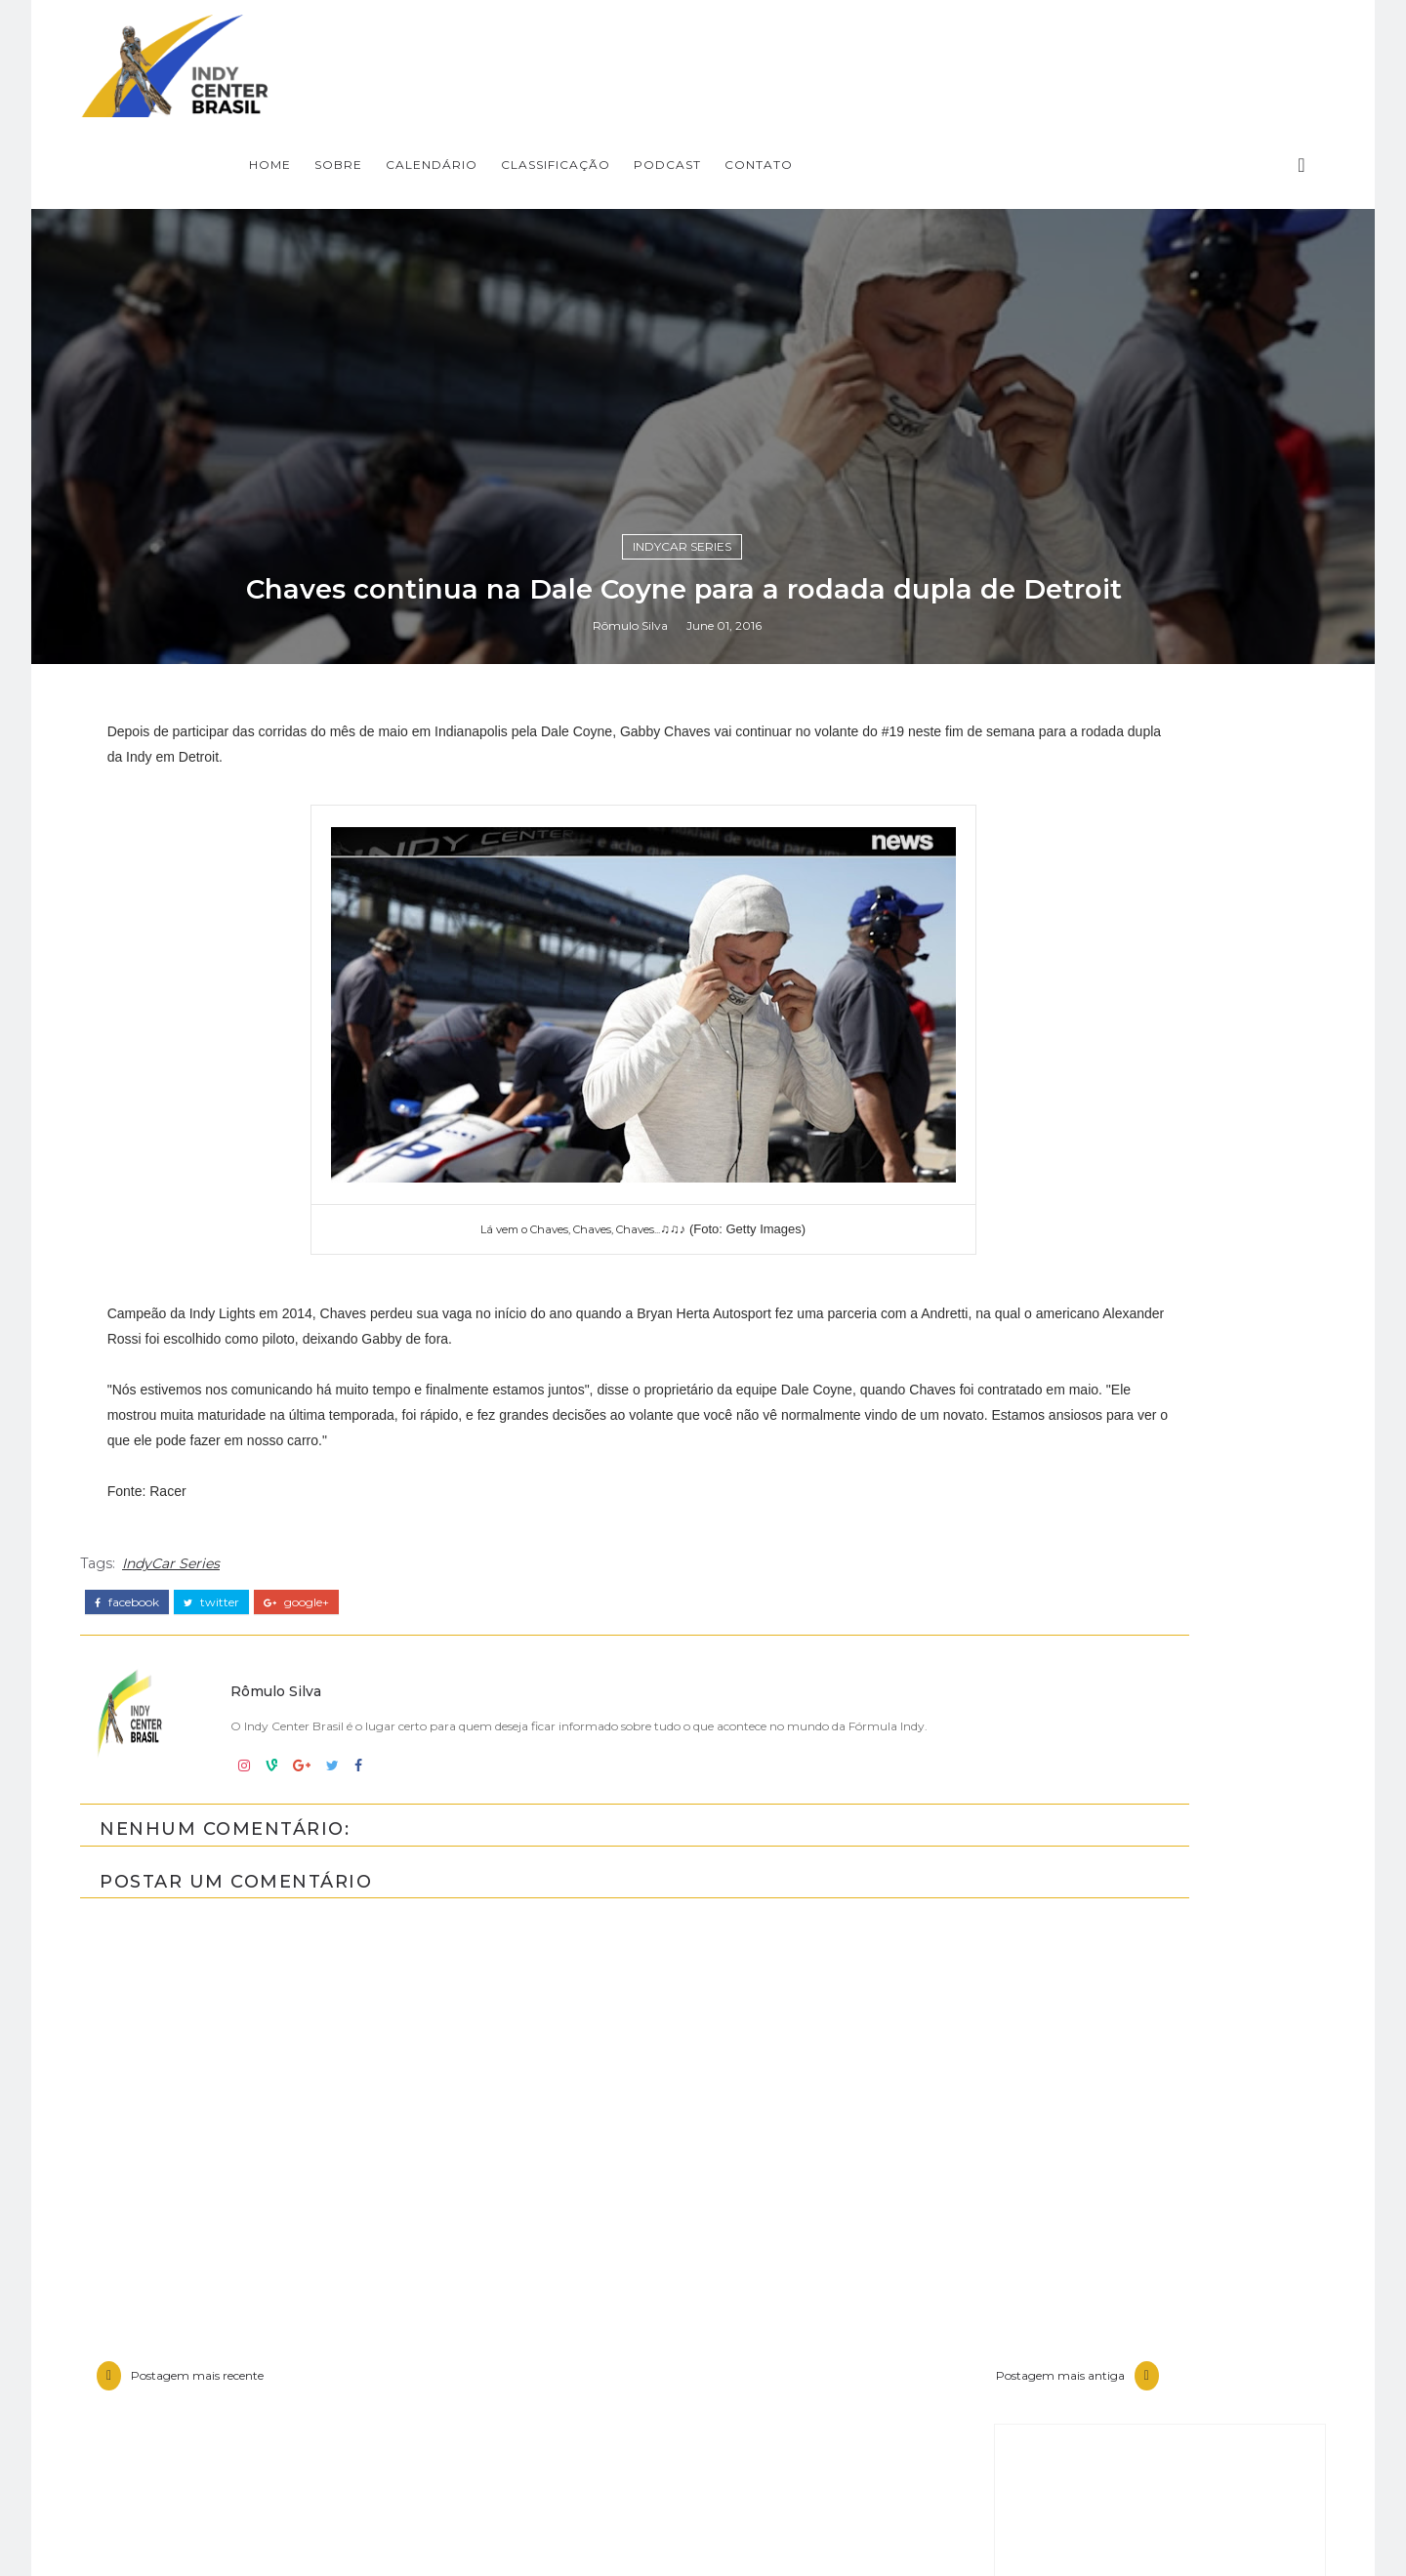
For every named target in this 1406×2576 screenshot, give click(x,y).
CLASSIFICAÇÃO (879, 44)
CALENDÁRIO (756, 44)
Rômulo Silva (648, 1618)
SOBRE (662, 44)
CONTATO (1083, 44)
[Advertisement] (1108, 2020)
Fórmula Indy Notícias (1102, 2444)
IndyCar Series (701, 1532)
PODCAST (991, 44)
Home (594, 44)
